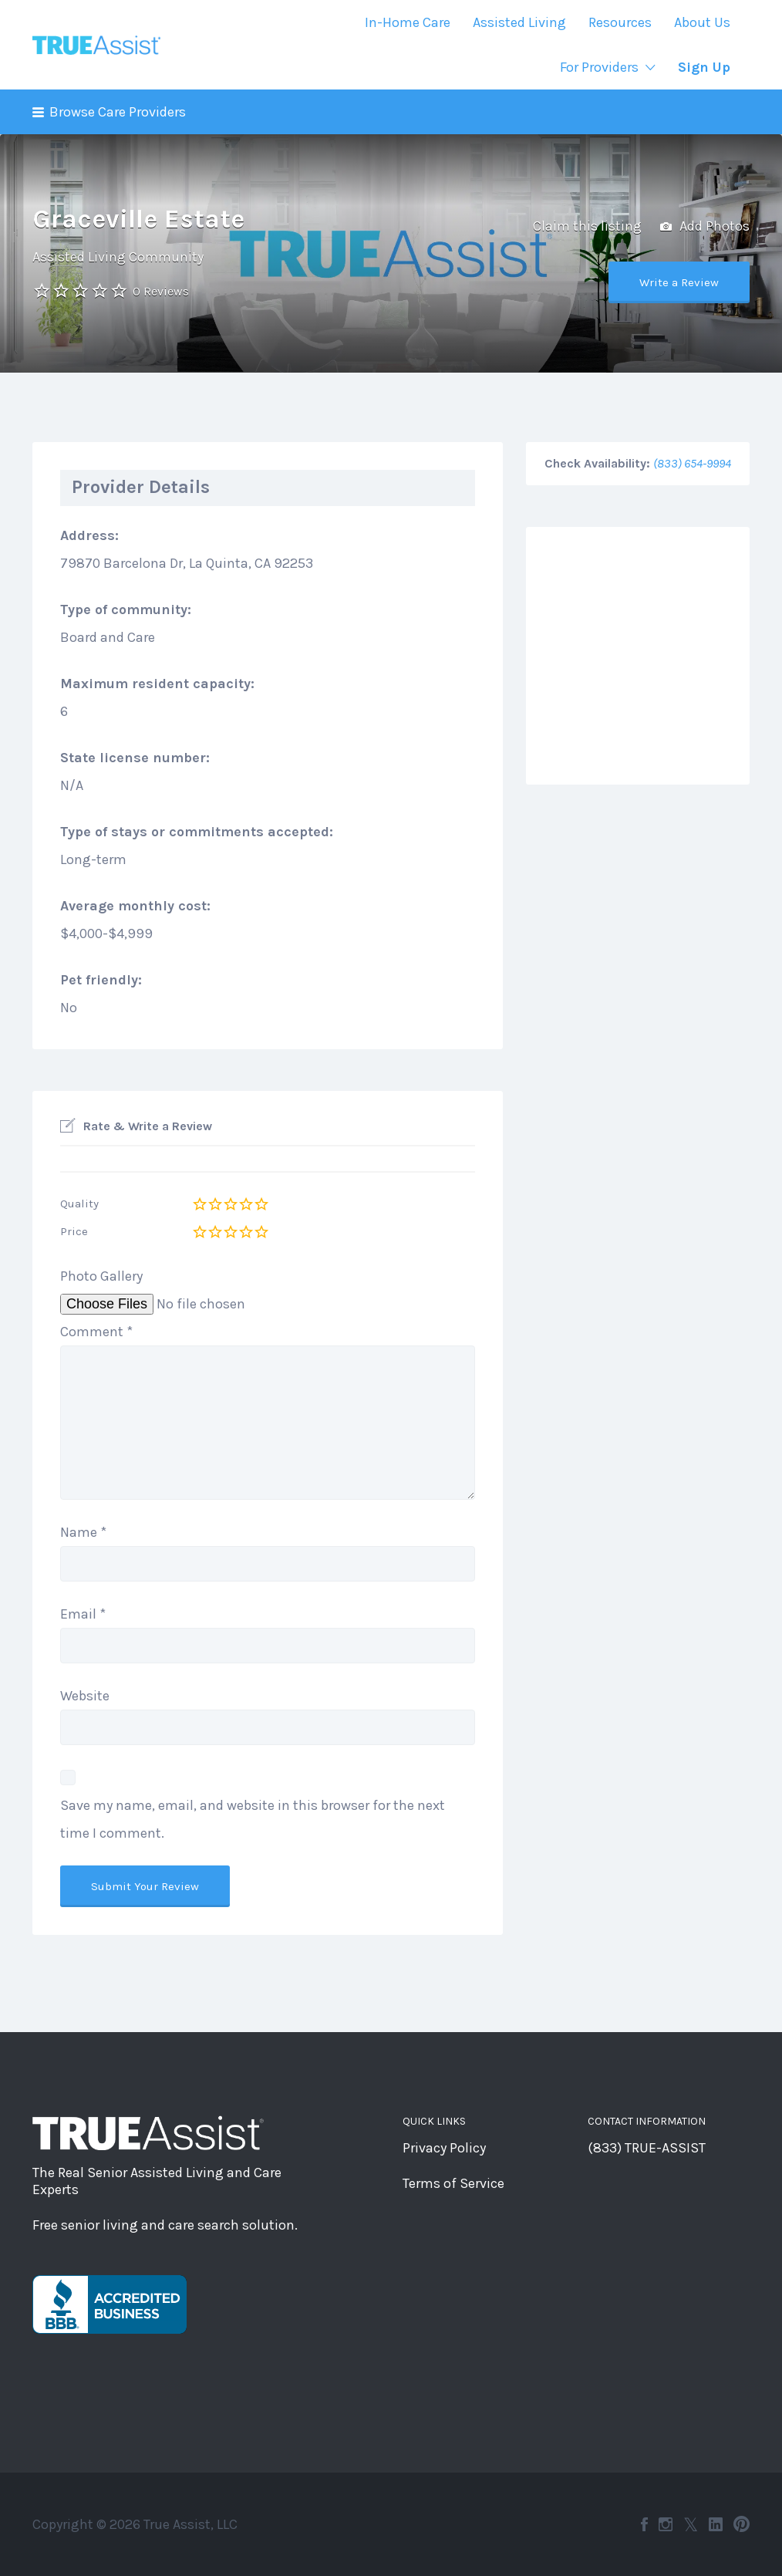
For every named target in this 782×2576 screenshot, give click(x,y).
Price (74, 1231)
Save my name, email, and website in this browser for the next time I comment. (252, 1819)
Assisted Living (519, 22)
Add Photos (705, 227)
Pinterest (741, 2524)
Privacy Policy (444, 2147)
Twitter (690, 2524)
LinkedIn (716, 2524)
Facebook (644, 2524)
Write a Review (679, 282)
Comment (96, 1331)
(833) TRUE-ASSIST (647, 2147)
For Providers (599, 67)
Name (83, 1532)
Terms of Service (453, 2183)
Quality (79, 1203)
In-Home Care (407, 22)
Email (83, 1613)
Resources (620, 22)
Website (85, 1695)
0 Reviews (161, 291)
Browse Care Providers (117, 111)
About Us (702, 22)
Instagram (665, 2524)
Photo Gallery (101, 1276)
